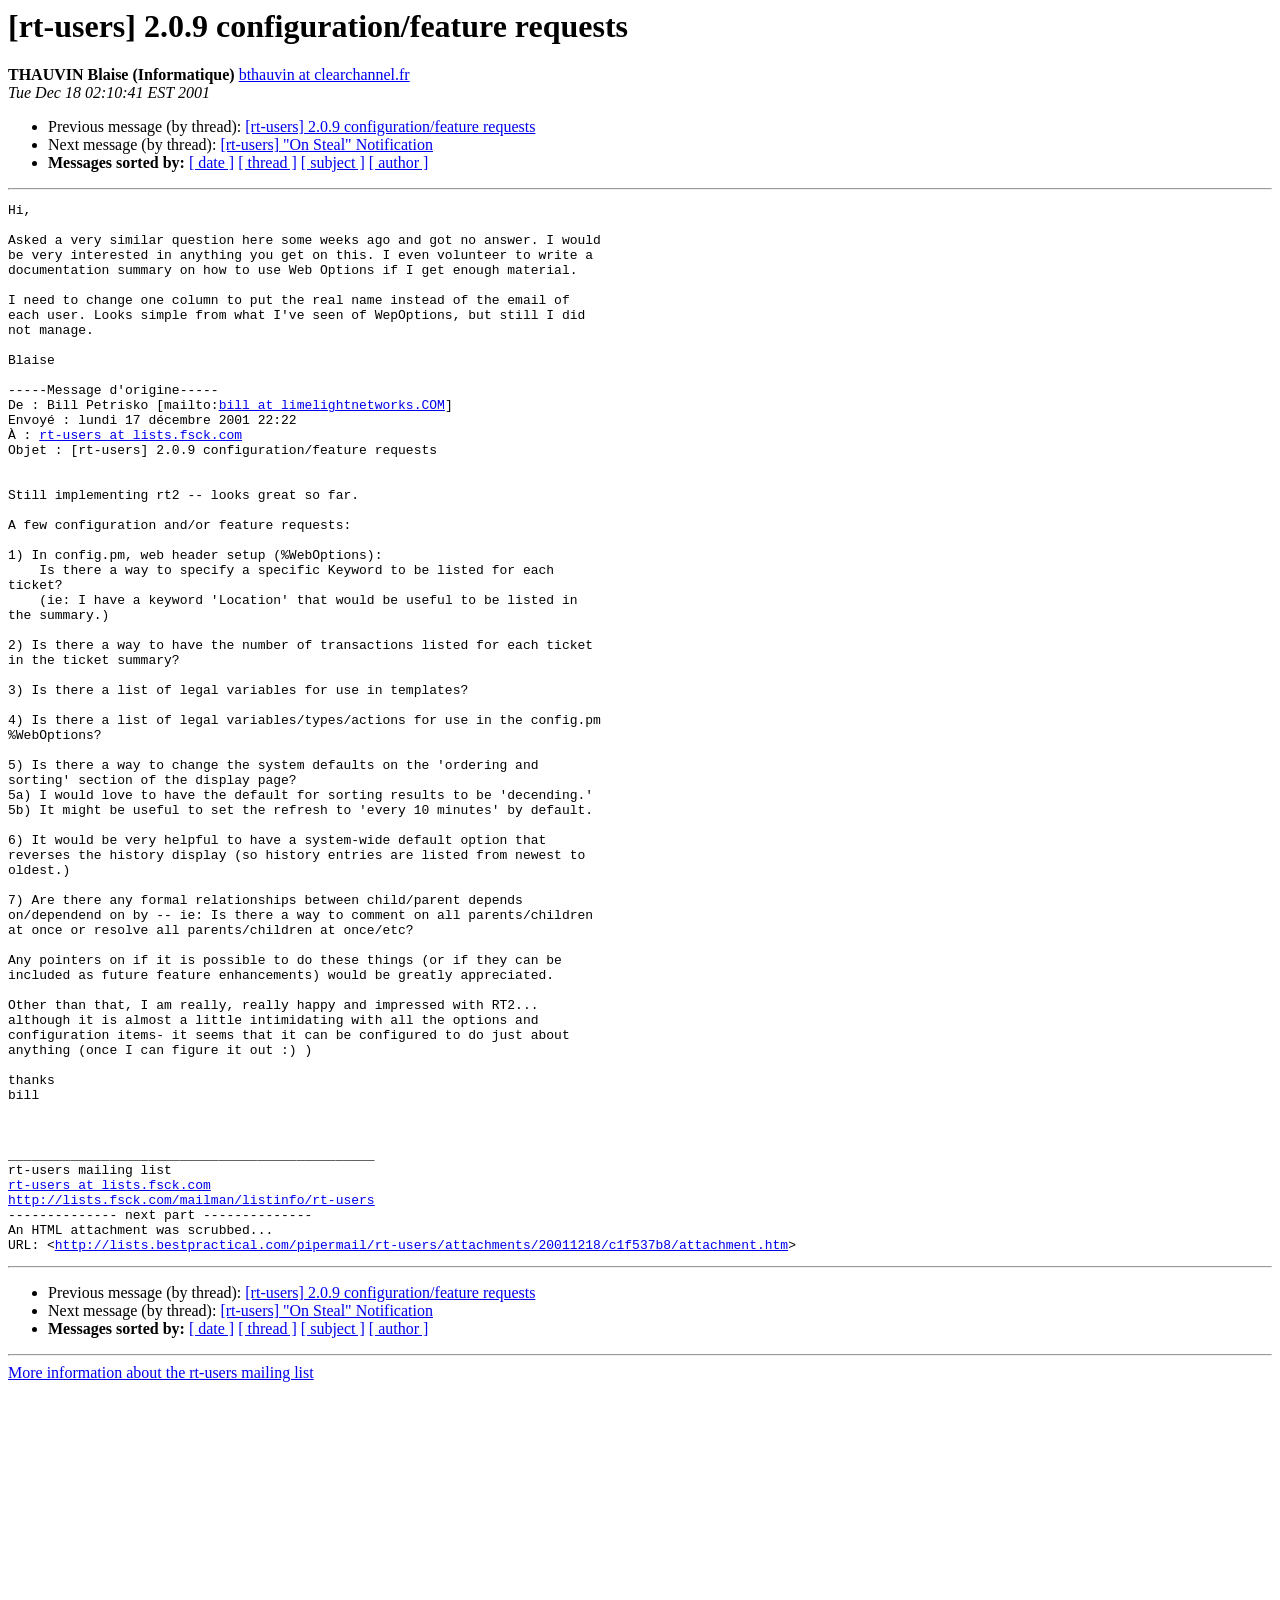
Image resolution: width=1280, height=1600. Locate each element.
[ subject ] (333, 162)
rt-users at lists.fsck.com (140, 482)
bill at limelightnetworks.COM (332, 446)
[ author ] (399, 162)
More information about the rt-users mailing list (161, 1582)
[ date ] (211, 162)
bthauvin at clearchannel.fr (324, 74)
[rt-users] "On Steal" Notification (326, 144)
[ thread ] (267, 162)
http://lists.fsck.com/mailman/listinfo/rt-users (191, 1400)
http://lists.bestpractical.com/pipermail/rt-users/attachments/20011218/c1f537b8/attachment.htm (421, 1454)
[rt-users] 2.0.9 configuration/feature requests (390, 126)
